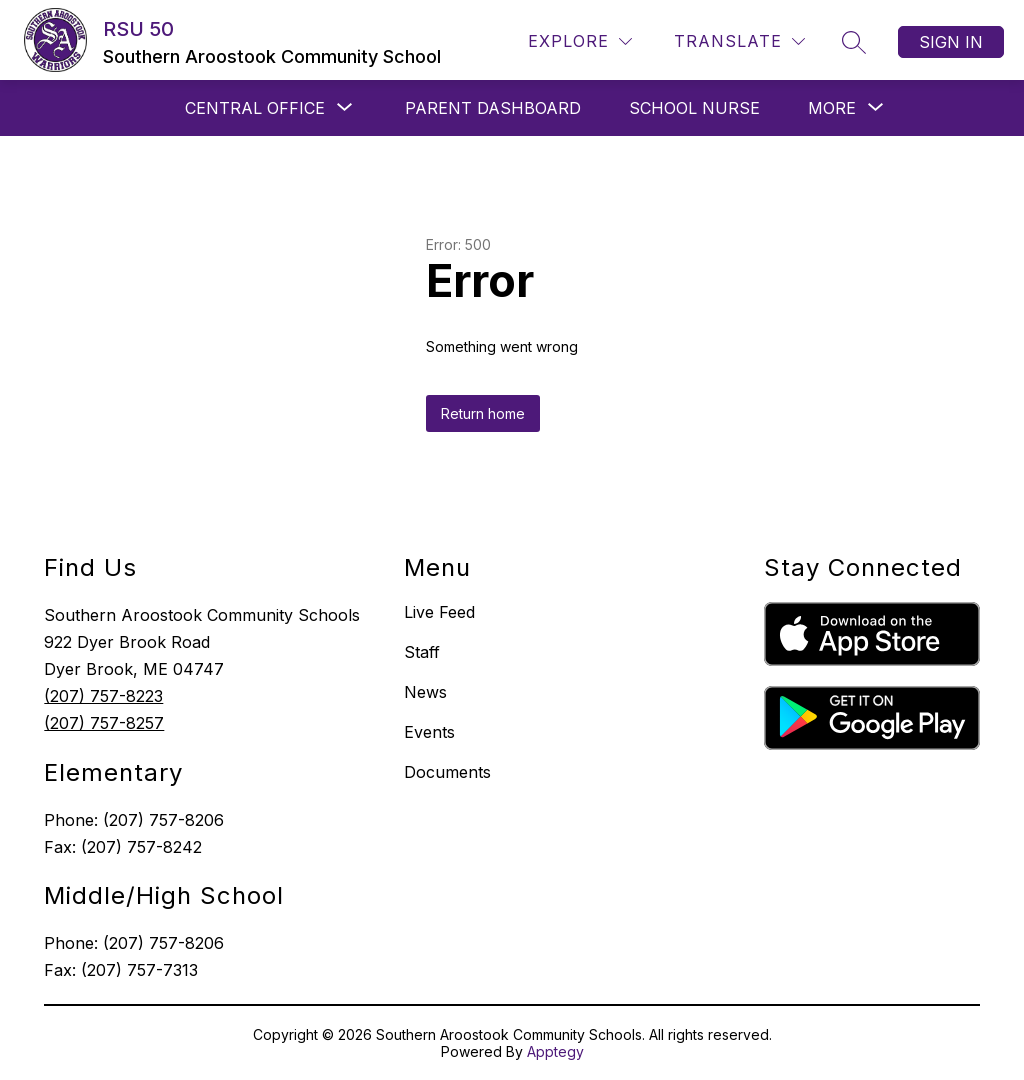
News (425, 692)
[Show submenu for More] (832, 108)
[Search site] (854, 42)
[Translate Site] (739, 41)
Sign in (951, 42)
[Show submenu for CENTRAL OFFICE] (255, 108)
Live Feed (439, 612)
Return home (483, 413)
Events (429, 732)
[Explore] (580, 41)
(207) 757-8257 (104, 723)
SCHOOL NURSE (694, 108)
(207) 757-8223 (103, 696)
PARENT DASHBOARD (493, 108)
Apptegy (555, 1051)
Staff (422, 652)
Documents (447, 772)
